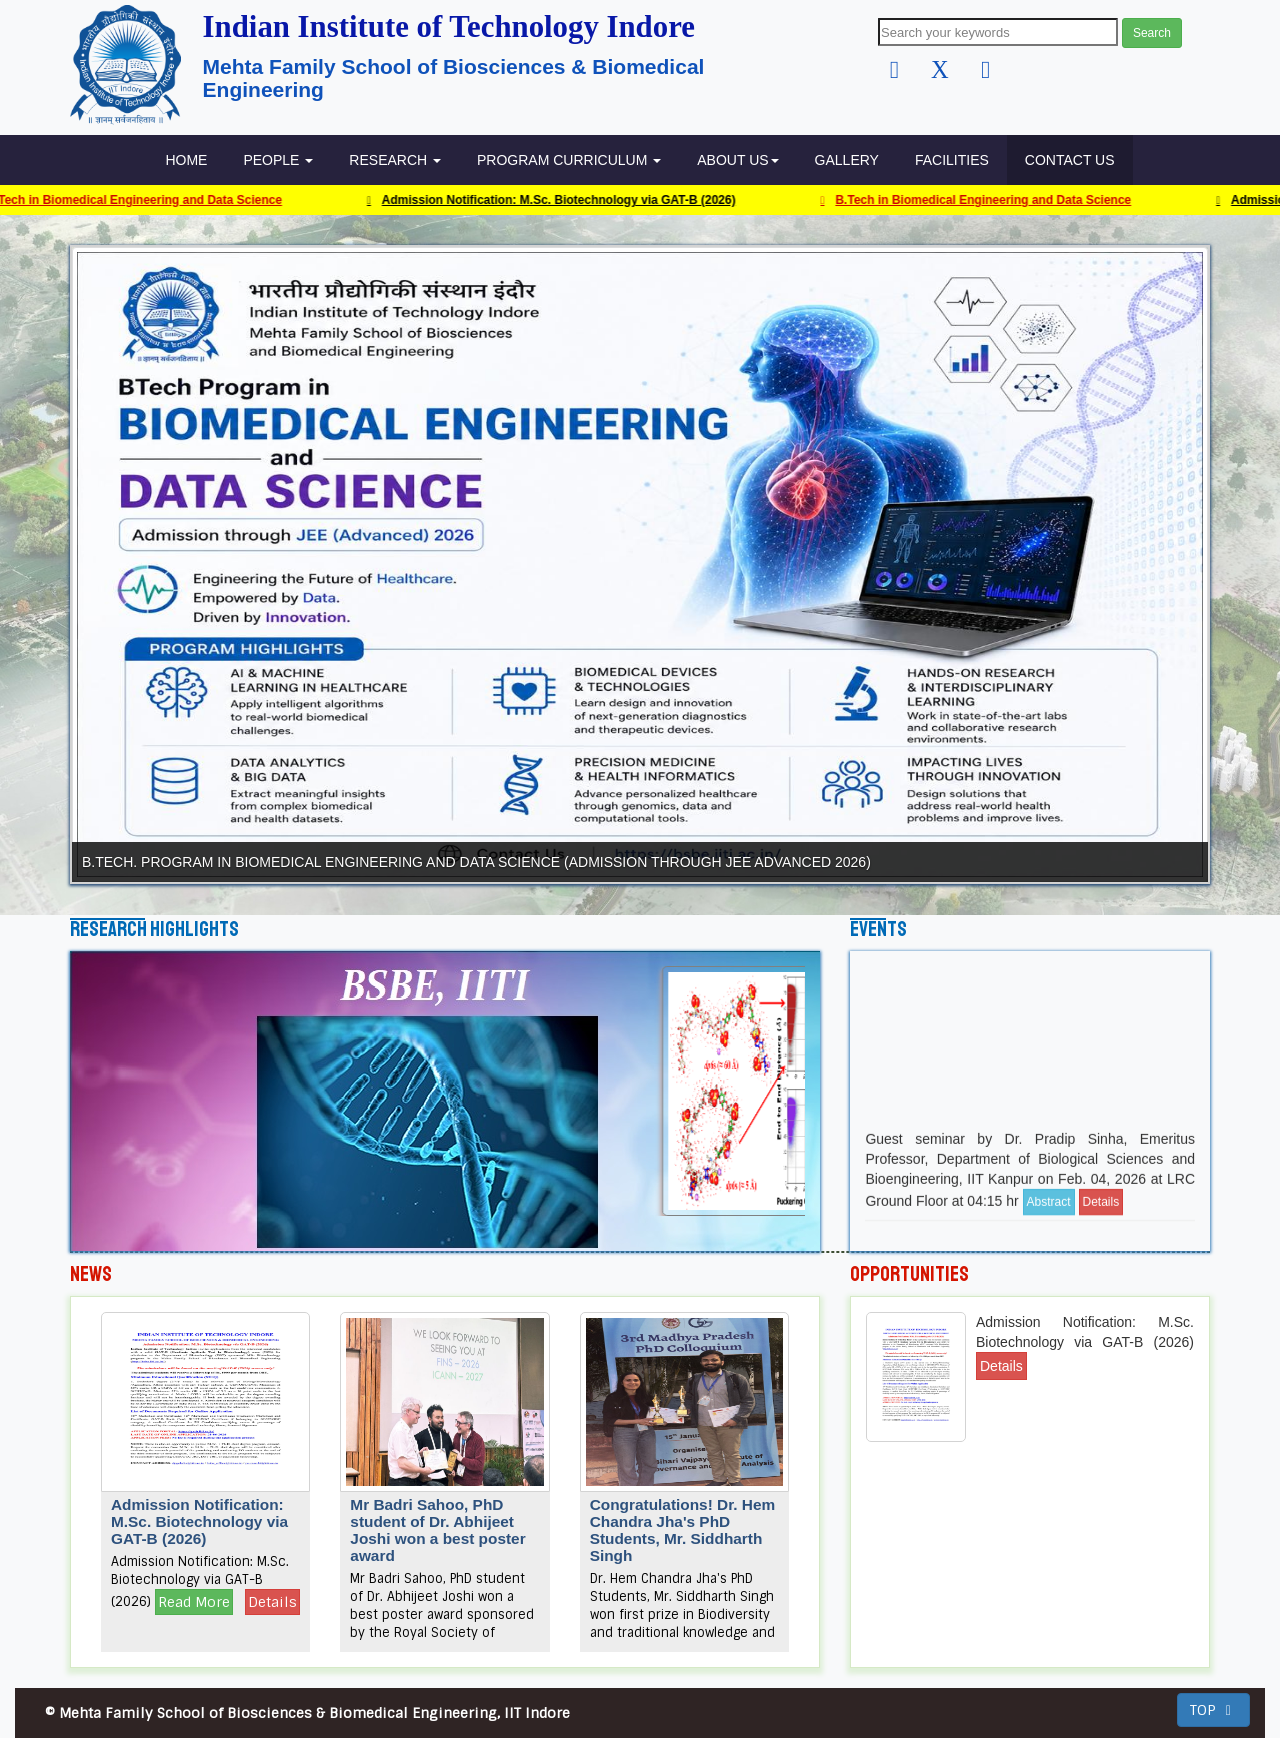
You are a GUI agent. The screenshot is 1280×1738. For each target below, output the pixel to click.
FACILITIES (952, 160)
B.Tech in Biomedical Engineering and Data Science (985, 200)
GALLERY (847, 160)
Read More (194, 1602)
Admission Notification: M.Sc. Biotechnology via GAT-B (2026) (560, 200)
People (278, 160)
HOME (186, 160)
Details (1101, 1218)
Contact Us (1070, 160)
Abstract (1049, 1218)
